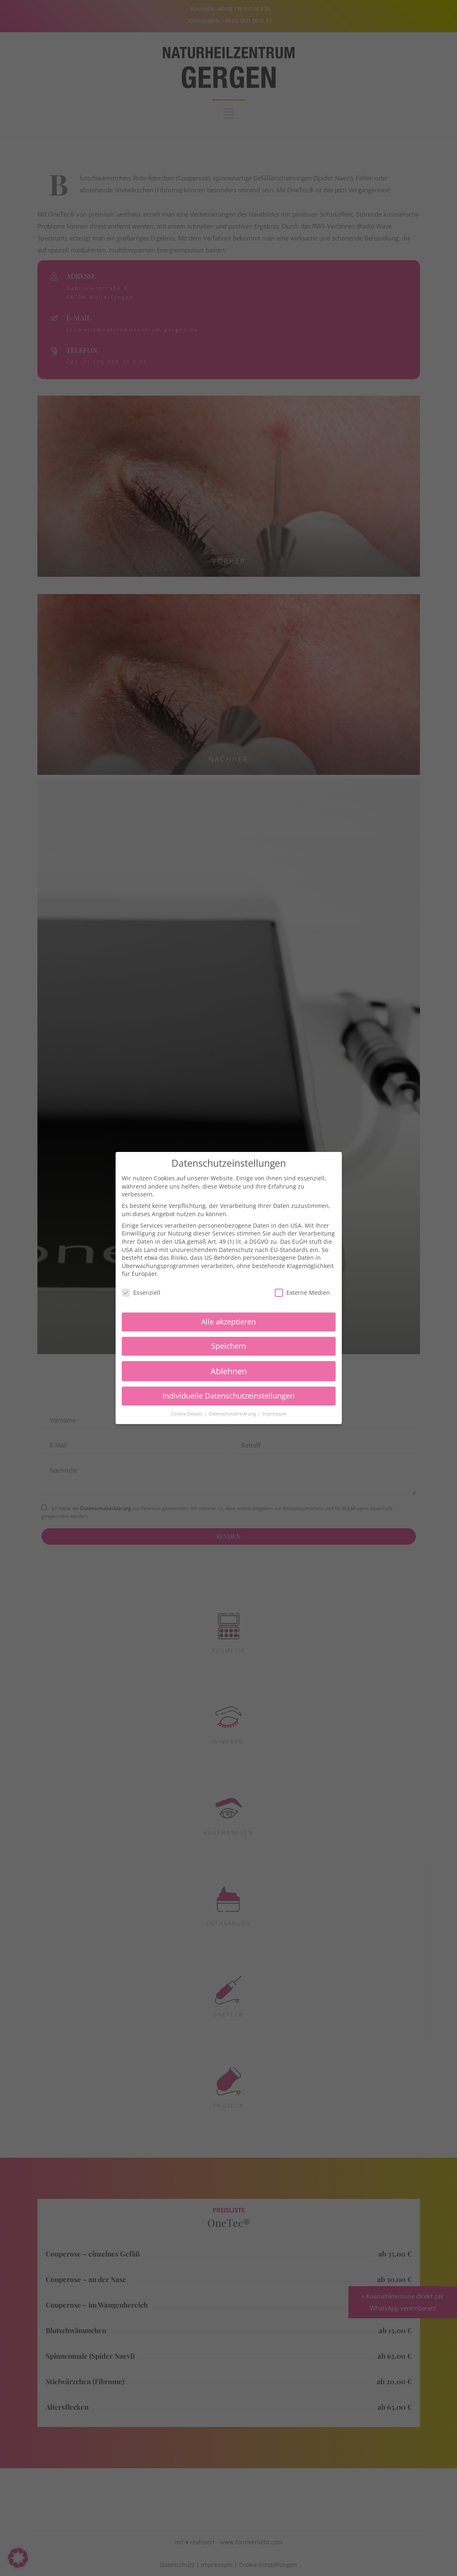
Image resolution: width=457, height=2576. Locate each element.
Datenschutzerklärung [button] (233, 1414)
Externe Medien (302, 1292)
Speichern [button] (228, 1346)
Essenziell (141, 1292)
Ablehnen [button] (229, 1371)
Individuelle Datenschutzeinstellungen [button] (228, 1396)
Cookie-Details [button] (187, 1414)
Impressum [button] (274, 1414)
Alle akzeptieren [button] (228, 1321)
